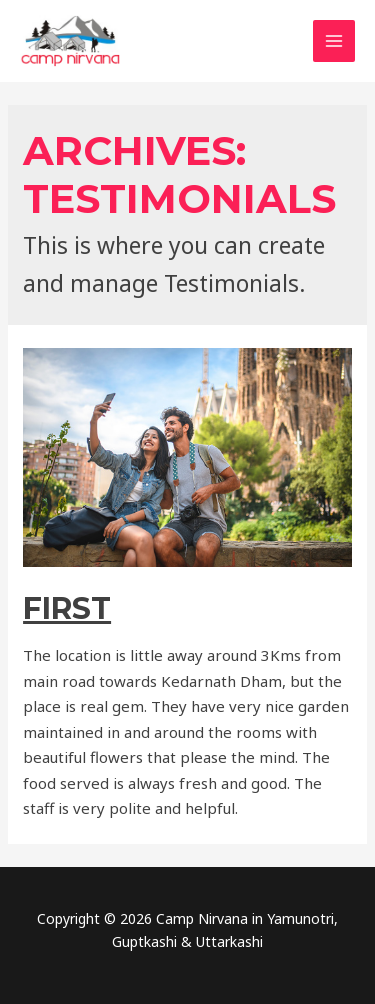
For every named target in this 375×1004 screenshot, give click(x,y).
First (67, 608)
